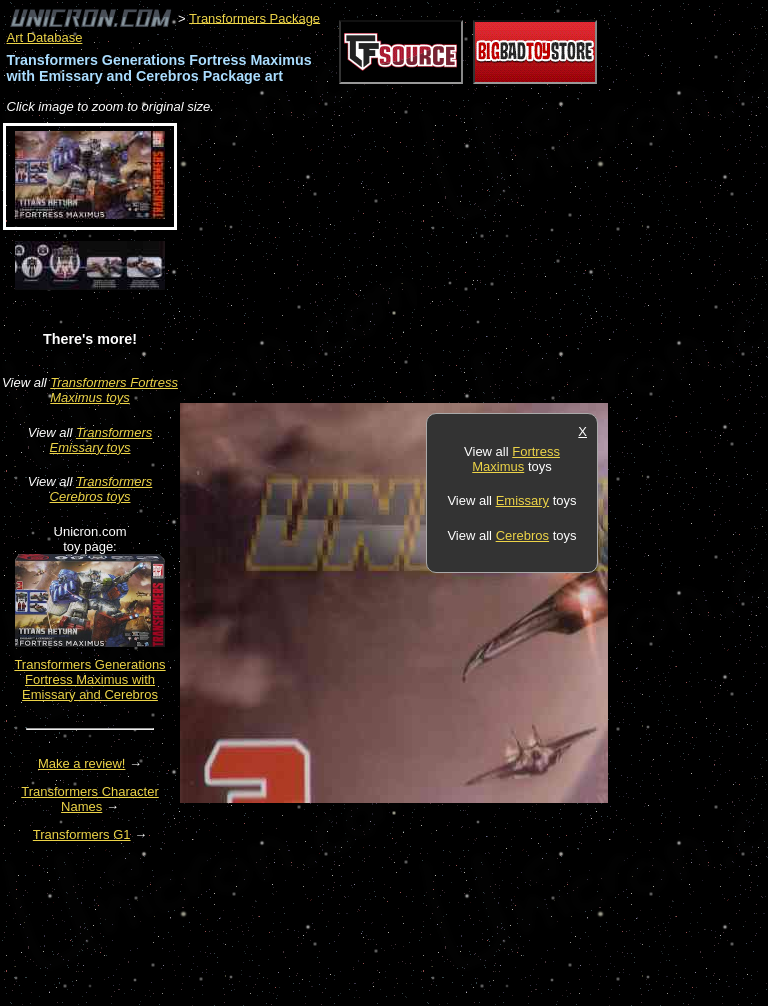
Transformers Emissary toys (101, 440)
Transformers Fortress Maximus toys (114, 390)
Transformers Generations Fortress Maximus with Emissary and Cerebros (89, 679)
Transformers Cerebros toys (101, 489)
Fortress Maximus (516, 459)
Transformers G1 (82, 834)
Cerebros (522, 535)
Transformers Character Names (90, 799)
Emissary (522, 500)
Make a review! (81, 763)
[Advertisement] (414, 260)
